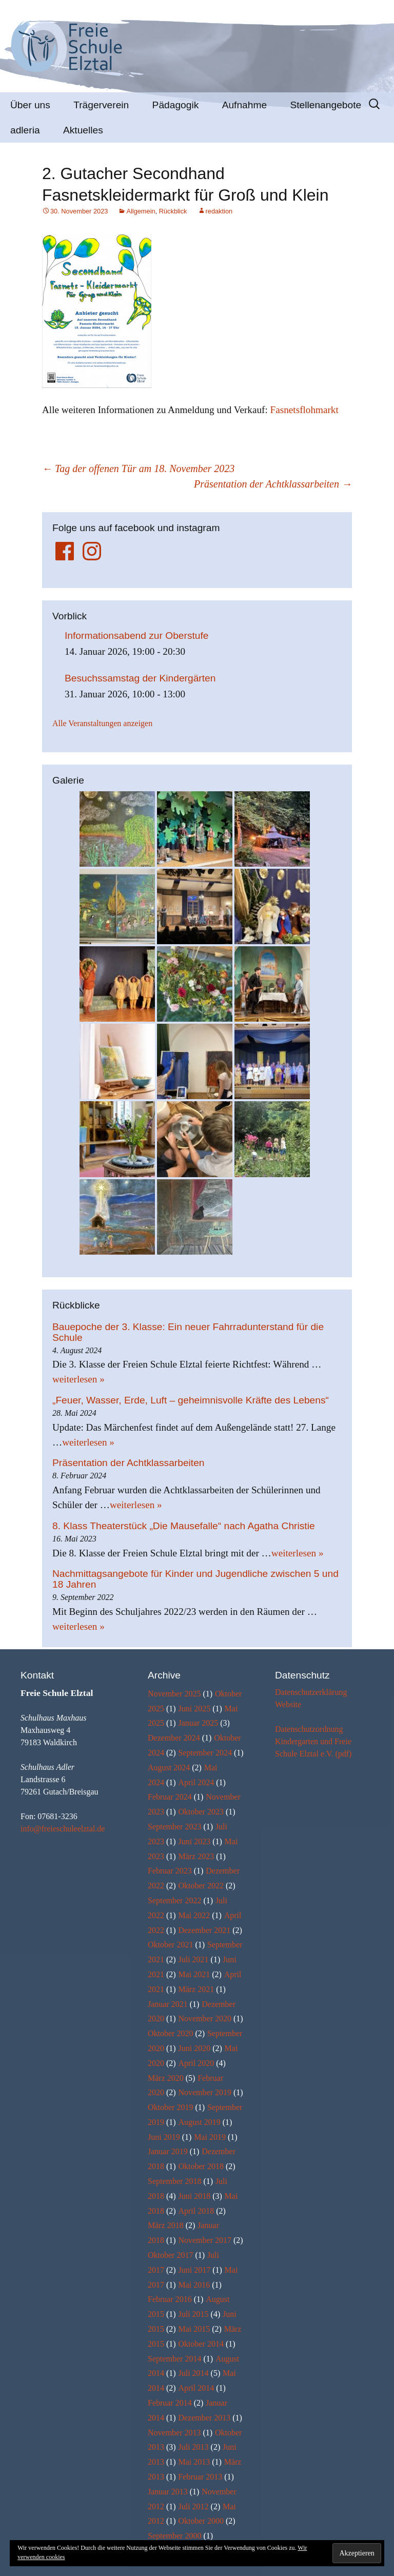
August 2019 (199, 2122)
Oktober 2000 (200, 2520)
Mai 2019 (210, 2137)
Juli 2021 (193, 1959)
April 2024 (196, 1782)
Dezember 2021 (204, 1930)
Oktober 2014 (200, 2343)
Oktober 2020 (170, 2033)
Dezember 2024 (174, 1737)
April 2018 (196, 2211)
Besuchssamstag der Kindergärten (140, 678)
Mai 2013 (194, 2461)
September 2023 (174, 1826)
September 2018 (174, 2181)
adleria (25, 130)
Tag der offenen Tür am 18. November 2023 (138, 468)
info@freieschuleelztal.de (63, 1828)
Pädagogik (175, 105)
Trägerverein (101, 105)
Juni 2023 (194, 1841)
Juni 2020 (194, 2048)
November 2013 (174, 2432)
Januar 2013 (168, 2491)
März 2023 (196, 1856)
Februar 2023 (170, 1870)
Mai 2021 (194, 1974)
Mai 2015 (194, 2329)
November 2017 (204, 2240)
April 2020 (196, 2063)
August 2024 (169, 1767)
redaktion (219, 211)
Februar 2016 (170, 2299)
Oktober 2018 (200, 2166)
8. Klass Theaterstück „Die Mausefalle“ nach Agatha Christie (183, 1525)
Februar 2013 (200, 2476)
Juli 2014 (193, 2373)
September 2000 (174, 2535)
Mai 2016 (194, 2284)
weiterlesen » (78, 1379)
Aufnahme (244, 105)
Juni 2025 (194, 1708)
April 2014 (196, 2388)
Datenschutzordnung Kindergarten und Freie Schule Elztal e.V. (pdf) (313, 1741)
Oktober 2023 (200, 1811)
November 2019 (204, 2092)
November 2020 (204, 2018)
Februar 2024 (170, 1796)
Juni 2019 (164, 2137)
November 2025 (174, 1693)
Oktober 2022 (200, 1885)
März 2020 (166, 2078)
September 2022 (174, 1900)
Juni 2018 (194, 2196)
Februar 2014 (170, 2402)
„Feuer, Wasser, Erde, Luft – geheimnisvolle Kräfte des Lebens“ (190, 1400)
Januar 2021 (168, 2004)
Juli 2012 (193, 2506)
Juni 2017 (194, 2270)
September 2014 (174, 2358)
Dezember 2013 (204, 2417)
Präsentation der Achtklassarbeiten (273, 484)
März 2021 (196, 1989)
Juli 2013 (193, 2447)
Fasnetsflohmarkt (304, 409)
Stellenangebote (325, 105)
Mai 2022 (194, 1915)
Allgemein (140, 211)
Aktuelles (83, 130)
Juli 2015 (193, 2314)
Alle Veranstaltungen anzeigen (102, 723)
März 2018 (166, 2225)
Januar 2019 (168, 2151)
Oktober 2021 (170, 1944)
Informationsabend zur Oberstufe (137, 635)
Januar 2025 (198, 1723)
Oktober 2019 (170, 2107)
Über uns (30, 105)
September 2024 (204, 1752)
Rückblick (173, 211)
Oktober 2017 (170, 2255)
